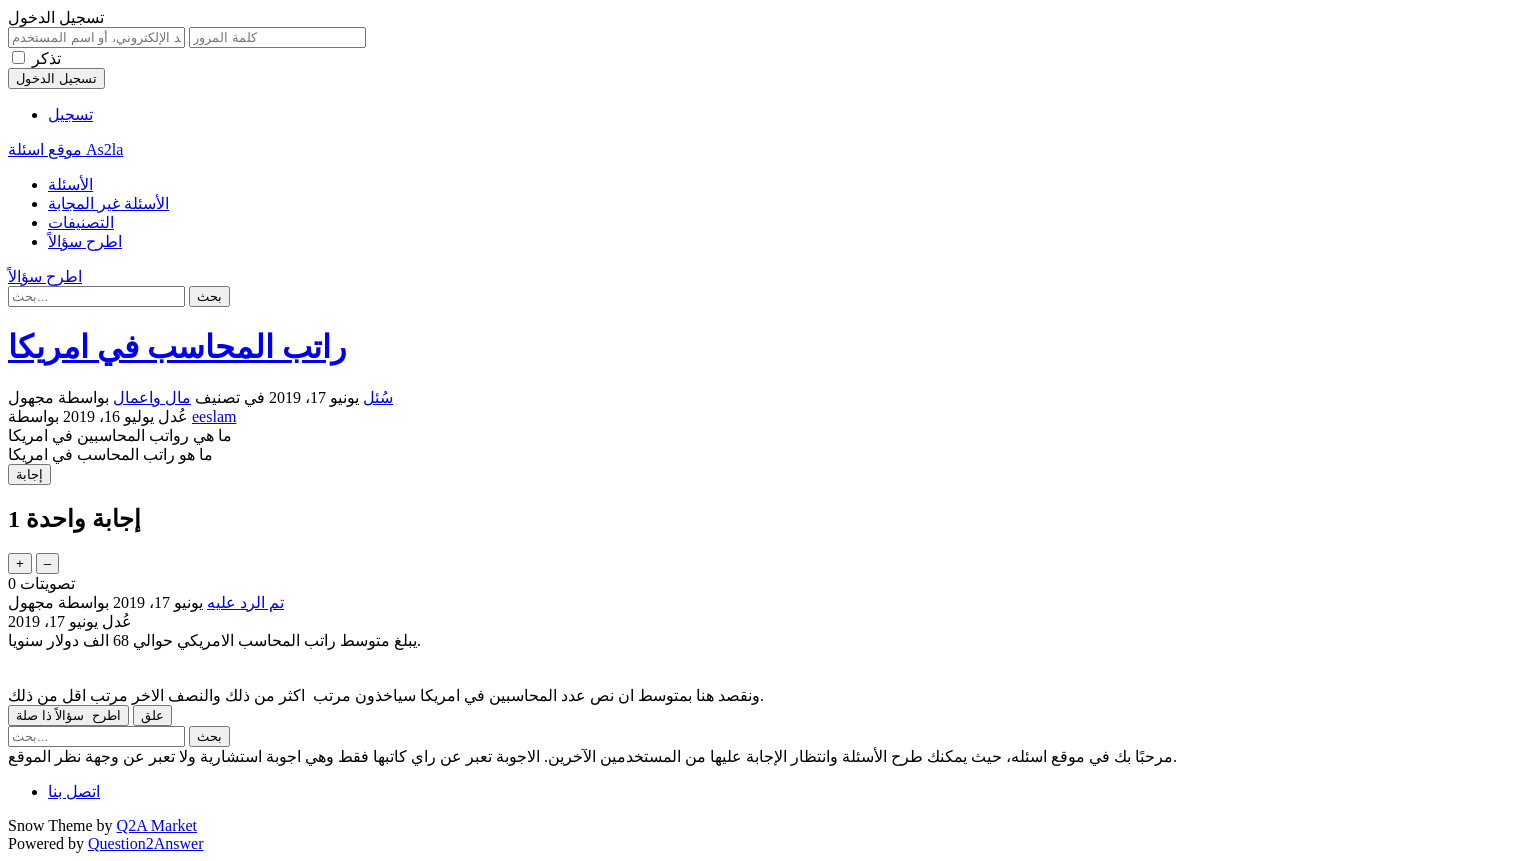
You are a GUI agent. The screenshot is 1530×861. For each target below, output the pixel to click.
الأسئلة (70, 184)
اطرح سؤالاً (85, 241)
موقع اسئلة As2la (65, 149)
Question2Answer (146, 843)
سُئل (378, 397)
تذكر (46, 58)
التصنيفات (81, 222)
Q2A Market (157, 825)
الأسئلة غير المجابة (108, 203)
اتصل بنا (74, 791)
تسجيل (70, 114)
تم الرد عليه (245, 602)
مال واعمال (152, 397)
